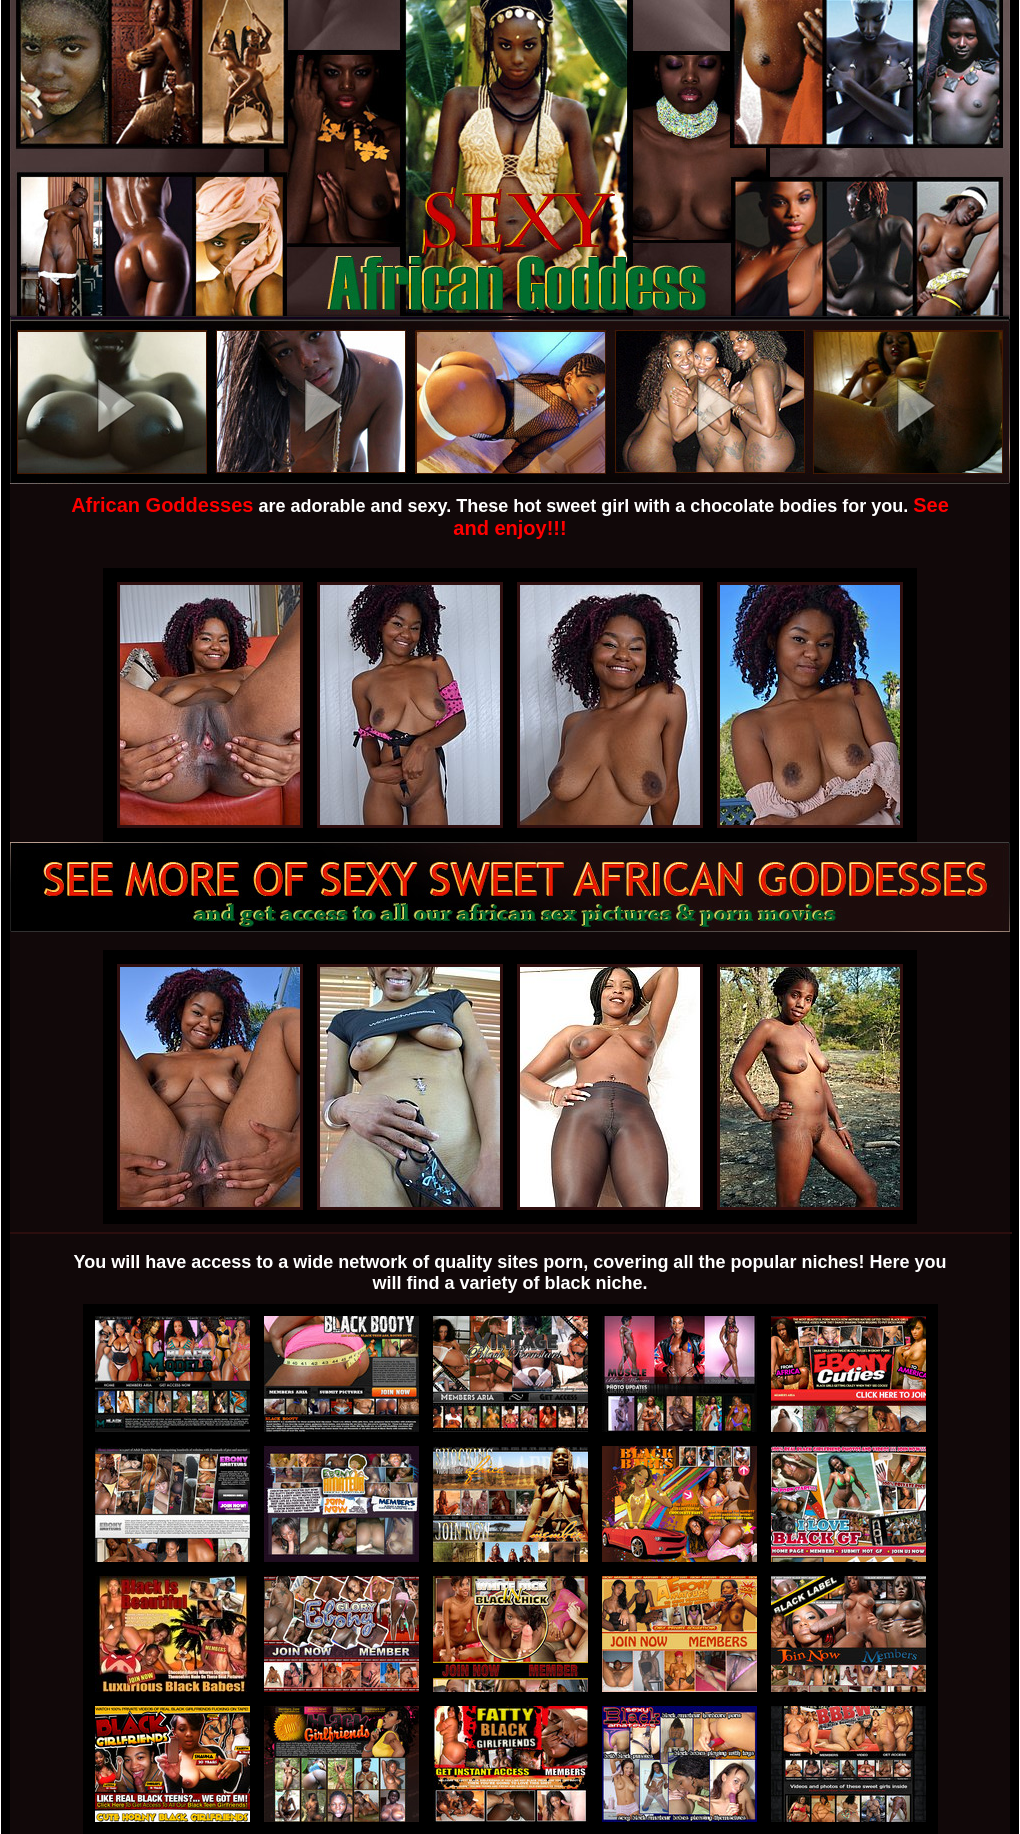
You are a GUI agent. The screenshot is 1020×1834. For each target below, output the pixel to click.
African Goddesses (162, 505)
